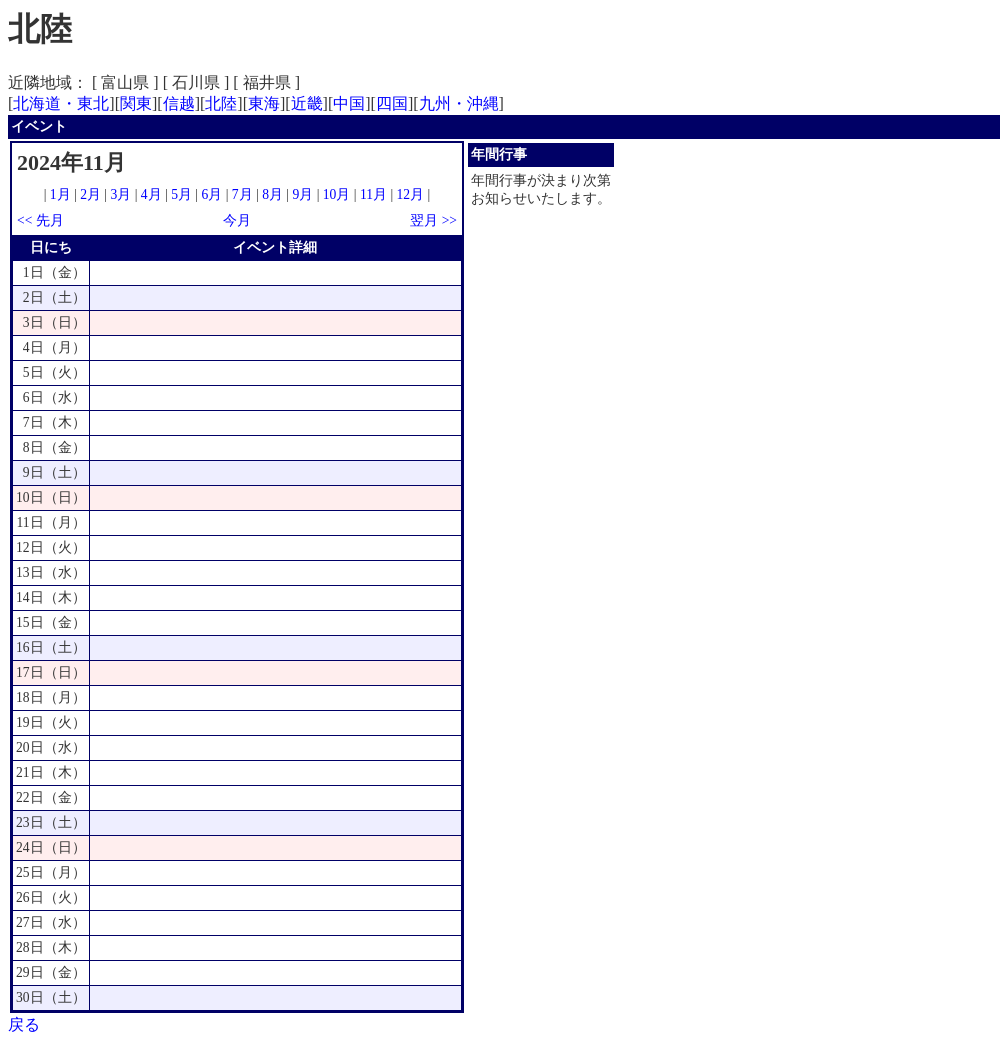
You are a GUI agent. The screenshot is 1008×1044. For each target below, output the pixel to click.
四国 (392, 103)
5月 (181, 194)
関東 (136, 103)
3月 (121, 194)
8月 (272, 194)
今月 (237, 220)
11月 (373, 194)
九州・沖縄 (459, 103)
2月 (90, 194)
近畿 (307, 103)
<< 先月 (40, 220)
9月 (302, 194)
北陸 (221, 103)
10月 (337, 194)
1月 (60, 194)
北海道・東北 (61, 103)
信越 (179, 103)
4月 (151, 194)
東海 (264, 103)
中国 (349, 103)
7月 (242, 194)
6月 (211, 194)
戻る (24, 1024)
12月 (411, 194)
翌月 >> (433, 220)
